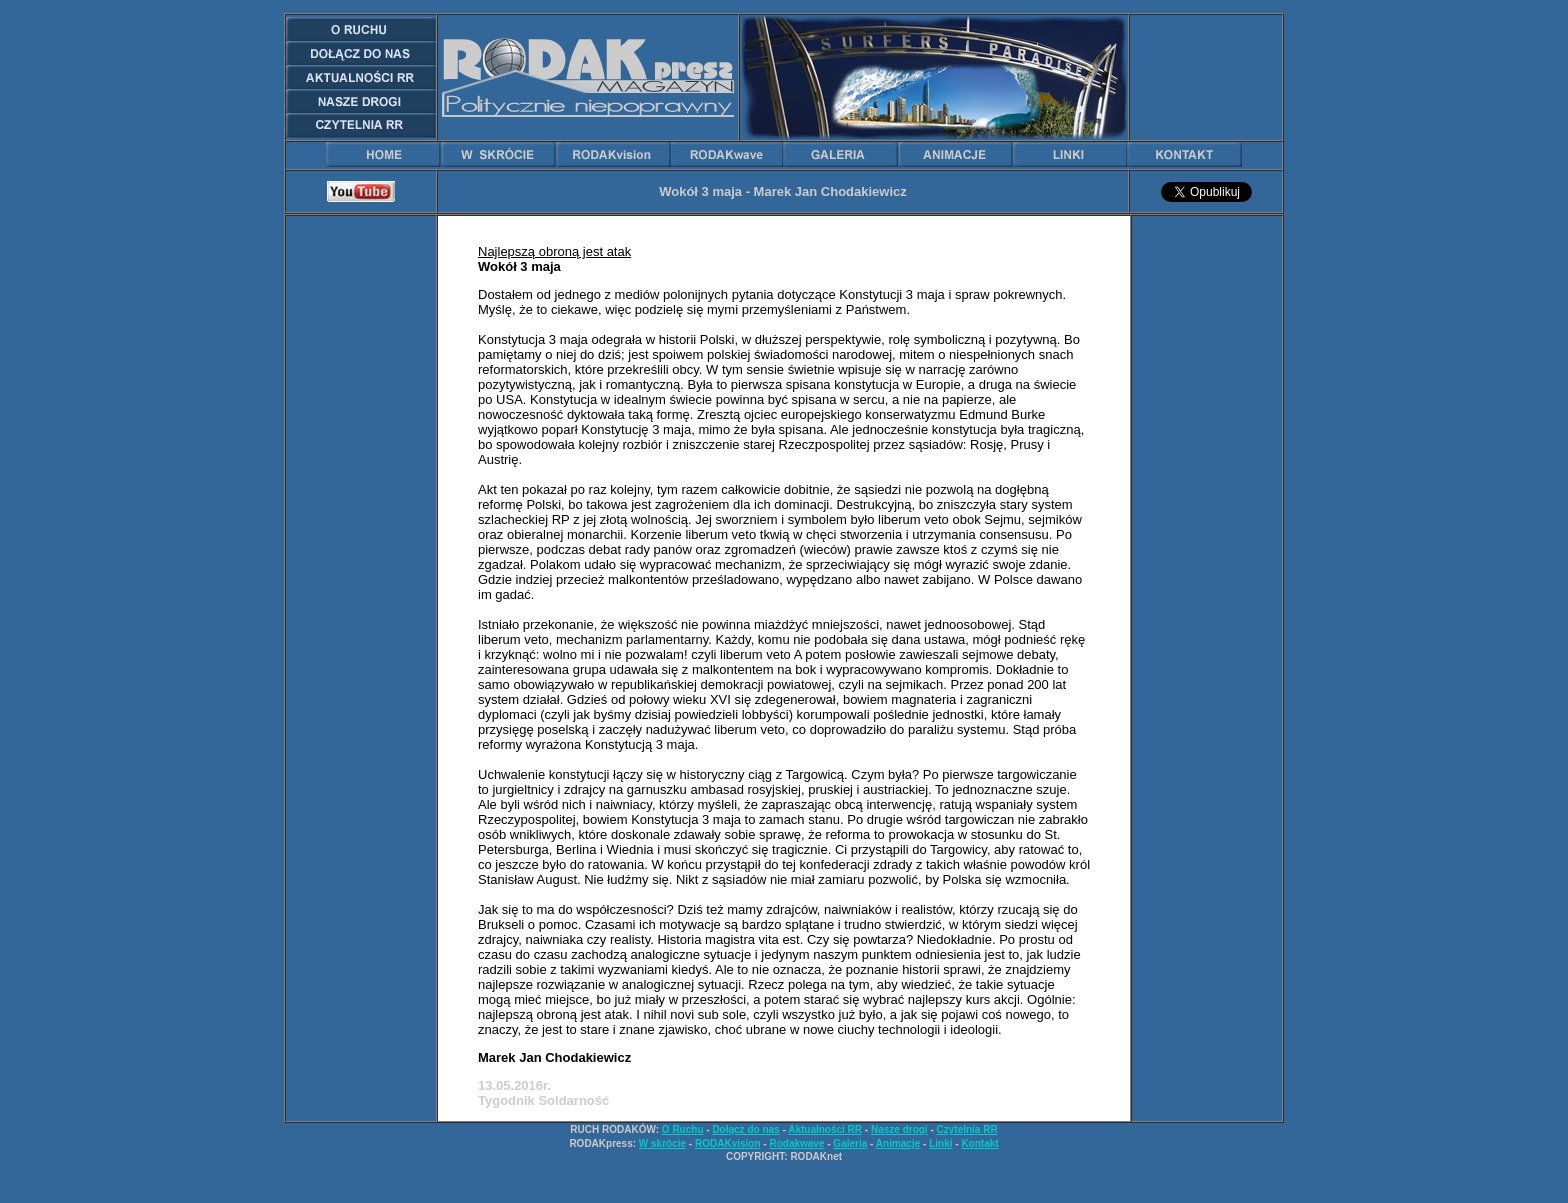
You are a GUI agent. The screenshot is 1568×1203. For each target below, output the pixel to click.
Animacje (898, 1143)
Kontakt (979, 1143)
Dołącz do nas (745, 1129)
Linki (940, 1143)
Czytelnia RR (967, 1129)
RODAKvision (728, 1143)
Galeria (850, 1143)
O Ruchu (683, 1129)
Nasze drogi (899, 1129)
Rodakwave (796, 1143)
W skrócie (662, 1143)
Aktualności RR (825, 1129)
